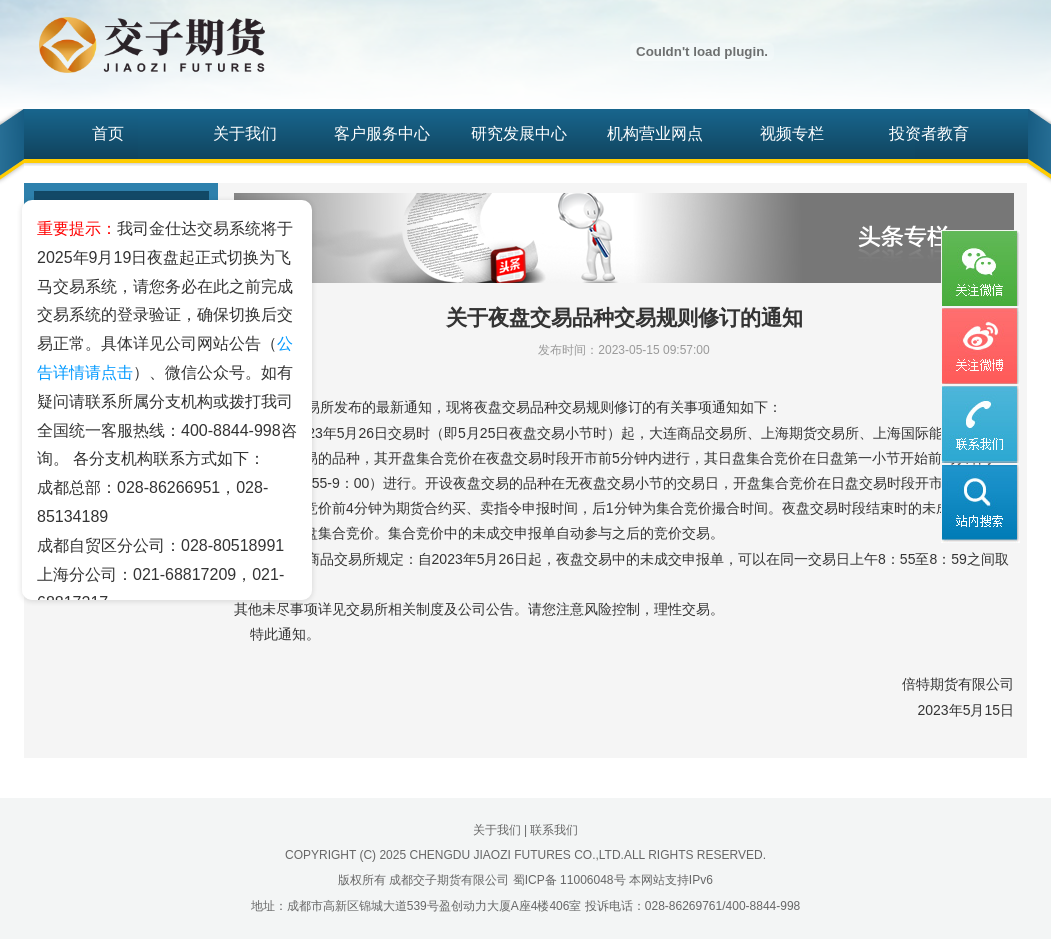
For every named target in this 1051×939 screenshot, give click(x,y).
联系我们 (554, 830)
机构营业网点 (655, 133)
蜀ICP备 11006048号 (569, 880)
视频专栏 (792, 133)
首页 (108, 133)
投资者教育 (929, 133)
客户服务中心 (382, 133)
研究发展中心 (519, 133)
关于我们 (245, 133)
